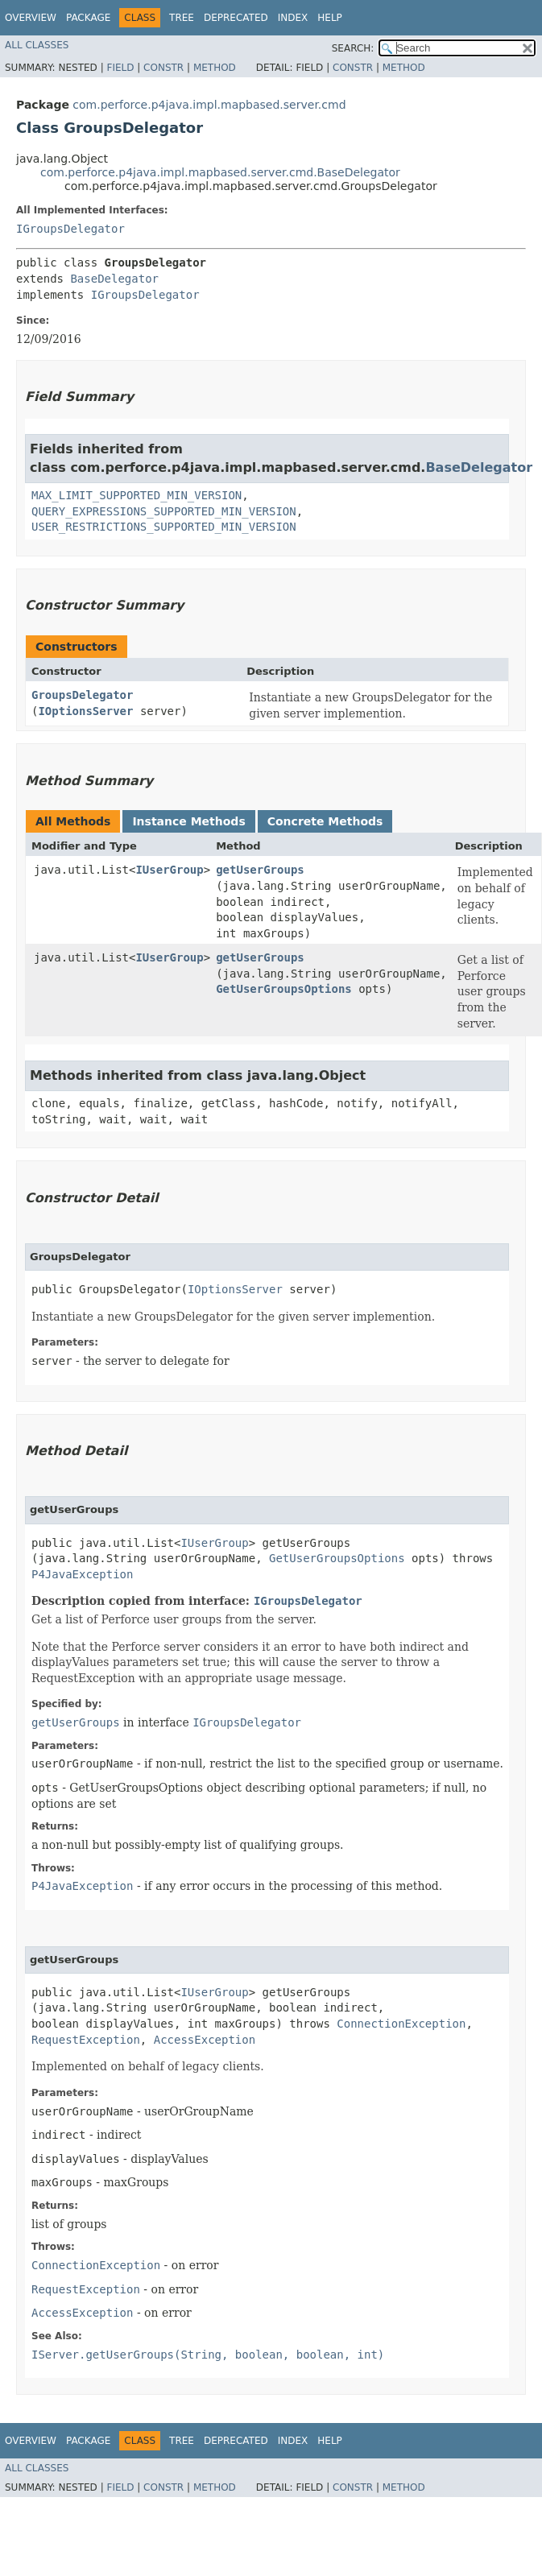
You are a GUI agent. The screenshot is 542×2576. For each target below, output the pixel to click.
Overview (30, 17)
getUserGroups (260, 869)
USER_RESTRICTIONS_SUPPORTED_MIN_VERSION (163, 526)
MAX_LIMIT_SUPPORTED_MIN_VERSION (136, 495)
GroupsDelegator (82, 694)
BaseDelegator (114, 278)
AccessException (204, 2039)
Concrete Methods (325, 821)
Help (329, 17)
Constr (163, 67)
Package (88, 17)
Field (120, 67)
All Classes (36, 45)
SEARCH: (353, 48)
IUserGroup (169, 869)
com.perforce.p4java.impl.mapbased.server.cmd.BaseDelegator (220, 172)
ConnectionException (401, 2023)
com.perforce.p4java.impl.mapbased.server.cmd (208, 104)
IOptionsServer (85, 711)
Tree (181, 17)
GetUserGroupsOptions (284, 988)
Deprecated (236, 17)
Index (293, 17)
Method (214, 67)
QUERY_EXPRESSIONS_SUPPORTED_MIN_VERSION (163, 511)
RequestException (85, 2039)
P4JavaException (82, 1574)
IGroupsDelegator (70, 228)
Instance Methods (188, 821)
